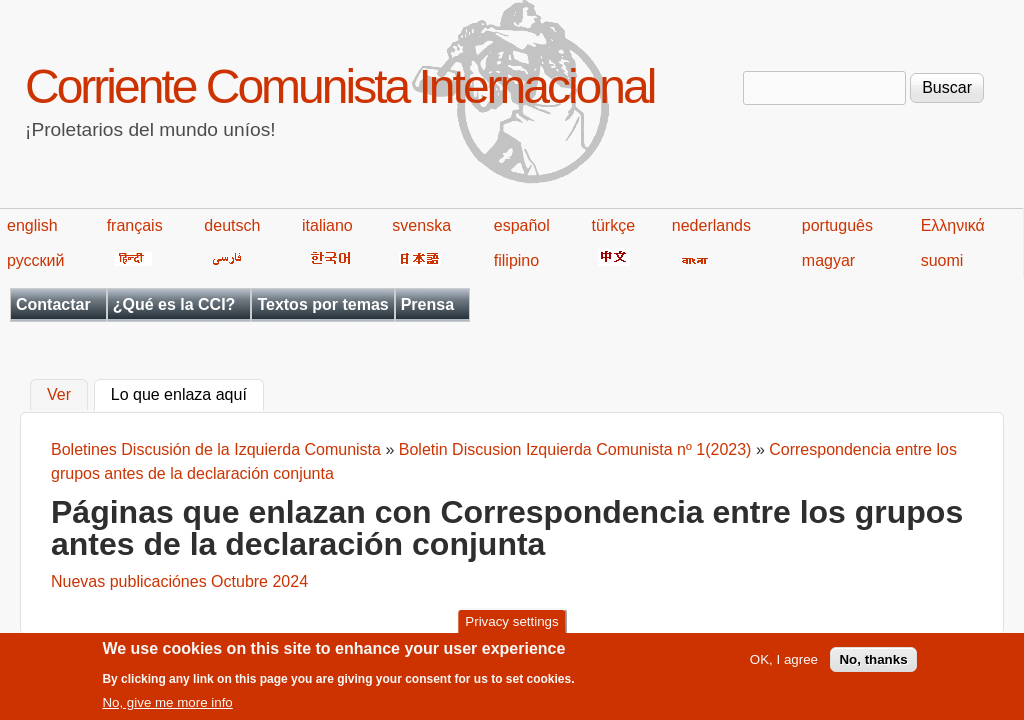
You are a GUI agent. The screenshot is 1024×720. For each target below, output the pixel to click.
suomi (942, 260)
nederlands (711, 225)
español (522, 225)
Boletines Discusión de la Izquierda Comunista (218, 449)
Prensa (427, 304)
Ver (59, 395)
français (135, 225)
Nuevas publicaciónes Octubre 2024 (179, 581)
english (32, 225)
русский (35, 260)
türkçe (613, 225)
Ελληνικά (953, 225)
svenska (421, 225)
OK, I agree (784, 665)
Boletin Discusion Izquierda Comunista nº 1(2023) (575, 449)
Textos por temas (322, 304)
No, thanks (873, 665)
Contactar (53, 304)
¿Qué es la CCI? (174, 304)
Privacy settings (511, 627)
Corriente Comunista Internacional (339, 86)
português (837, 225)
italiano (327, 225)
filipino (516, 260)
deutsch (232, 225)
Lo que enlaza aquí (187, 393)
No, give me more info (167, 708)
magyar (828, 260)
